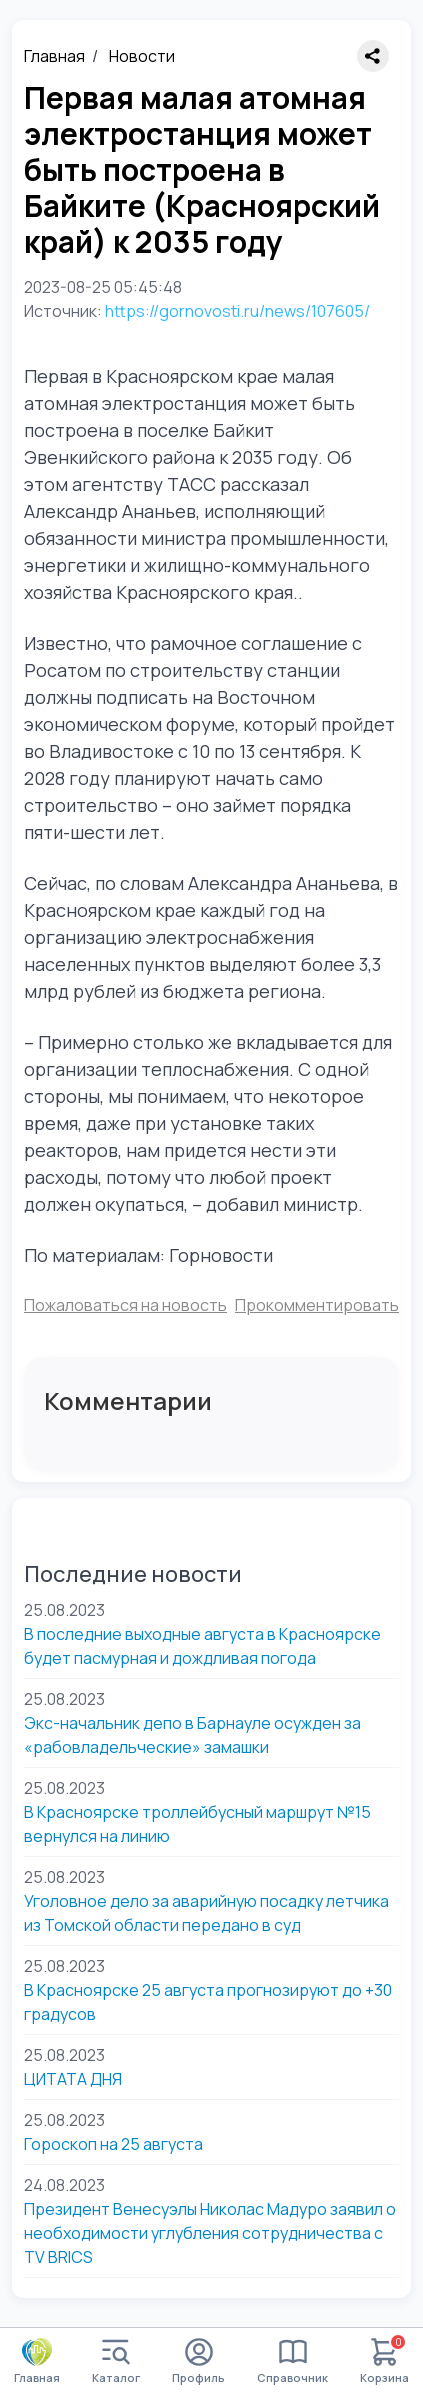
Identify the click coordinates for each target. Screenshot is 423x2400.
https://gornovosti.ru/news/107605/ (237, 311)
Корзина (384, 2361)
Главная (54, 56)
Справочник (292, 2361)
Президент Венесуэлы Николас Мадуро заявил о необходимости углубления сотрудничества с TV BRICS (210, 2233)
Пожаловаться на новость (125, 1305)
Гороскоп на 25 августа (113, 2144)
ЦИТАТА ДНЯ (73, 2079)
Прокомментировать (317, 1305)
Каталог (116, 2361)
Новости (142, 56)
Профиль (198, 2361)
